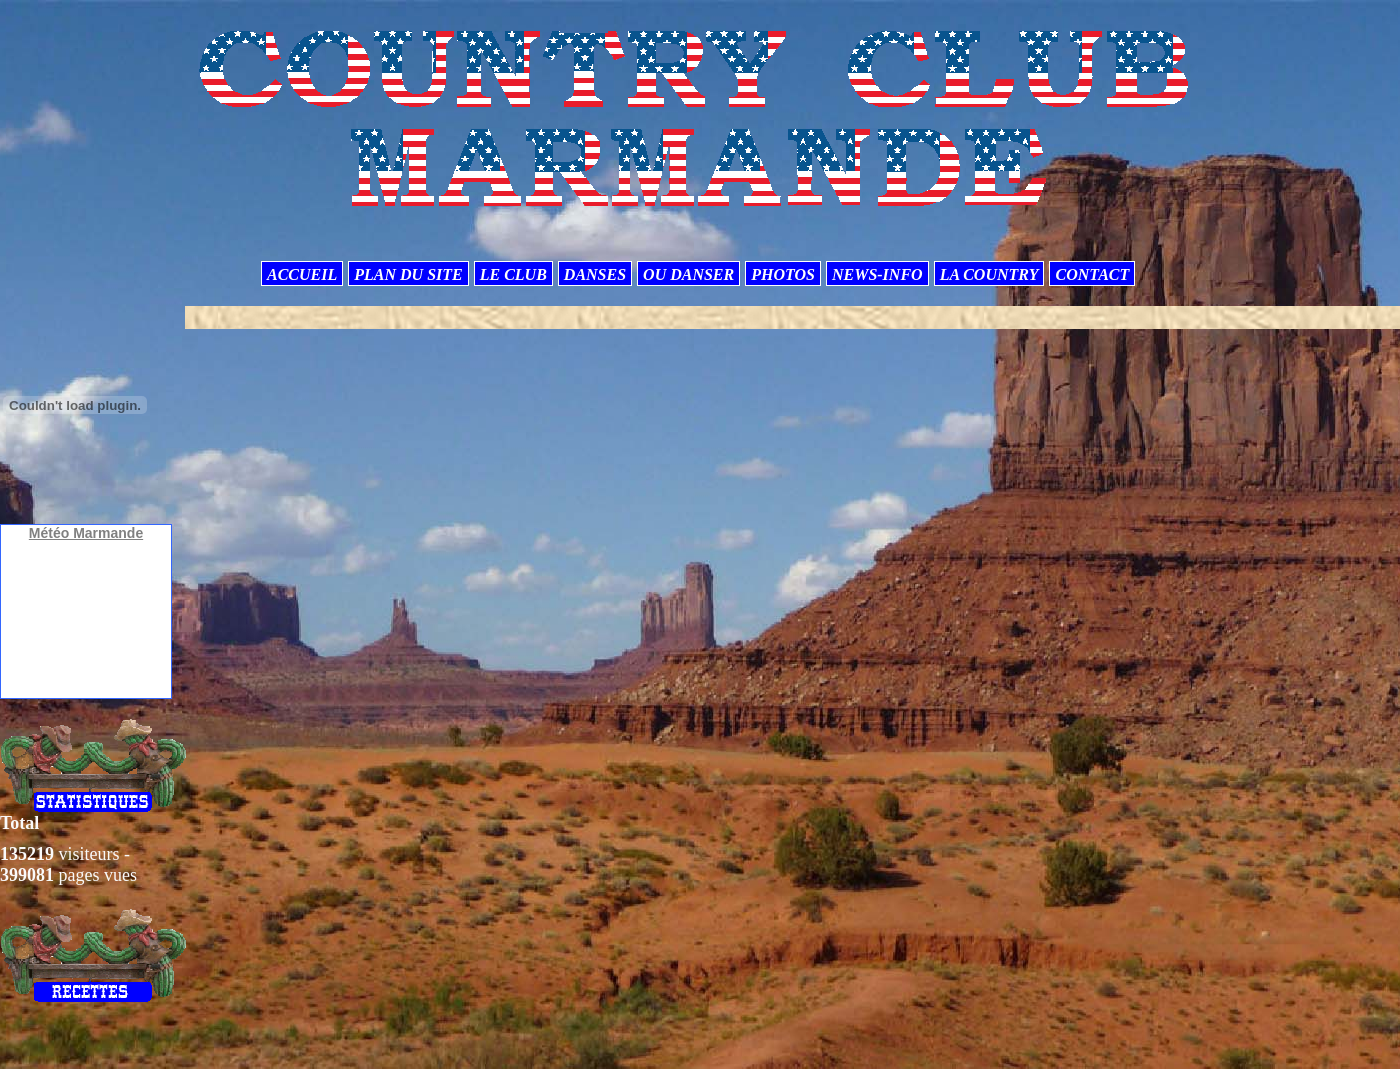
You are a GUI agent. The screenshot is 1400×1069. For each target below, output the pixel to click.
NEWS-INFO (877, 274)
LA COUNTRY (989, 274)
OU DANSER (688, 274)
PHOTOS (783, 274)
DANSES (595, 274)
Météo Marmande (86, 533)
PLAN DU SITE (408, 274)
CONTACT (1092, 274)
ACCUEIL (302, 274)
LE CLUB (513, 274)
